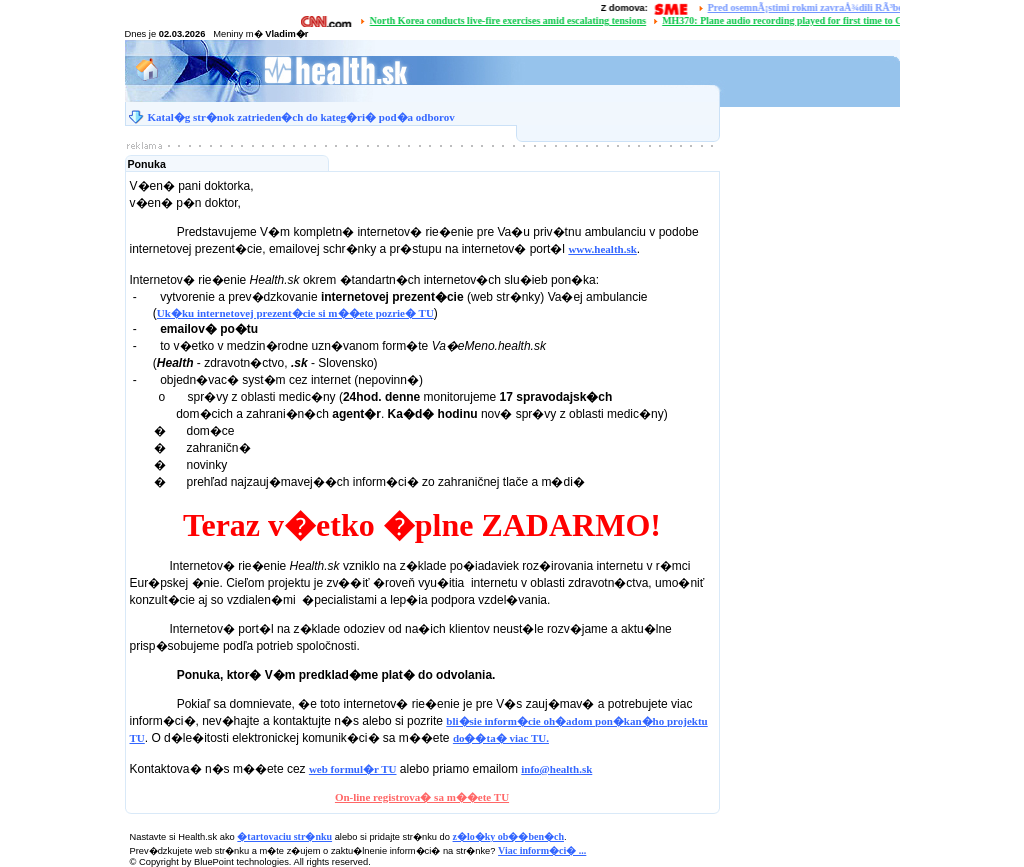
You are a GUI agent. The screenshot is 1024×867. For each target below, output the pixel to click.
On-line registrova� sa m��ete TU (422, 797)
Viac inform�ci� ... (542, 850)
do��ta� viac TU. (501, 738)
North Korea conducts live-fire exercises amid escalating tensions (510, 20)
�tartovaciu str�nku (284, 836)
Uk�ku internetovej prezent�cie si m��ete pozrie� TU (295, 313)
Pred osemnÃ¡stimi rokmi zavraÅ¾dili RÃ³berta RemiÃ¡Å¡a (837, 7)
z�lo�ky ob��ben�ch (508, 836)
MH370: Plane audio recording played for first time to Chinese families (815, 20)
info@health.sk (556, 769)
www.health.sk (602, 249)
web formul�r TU (353, 769)
